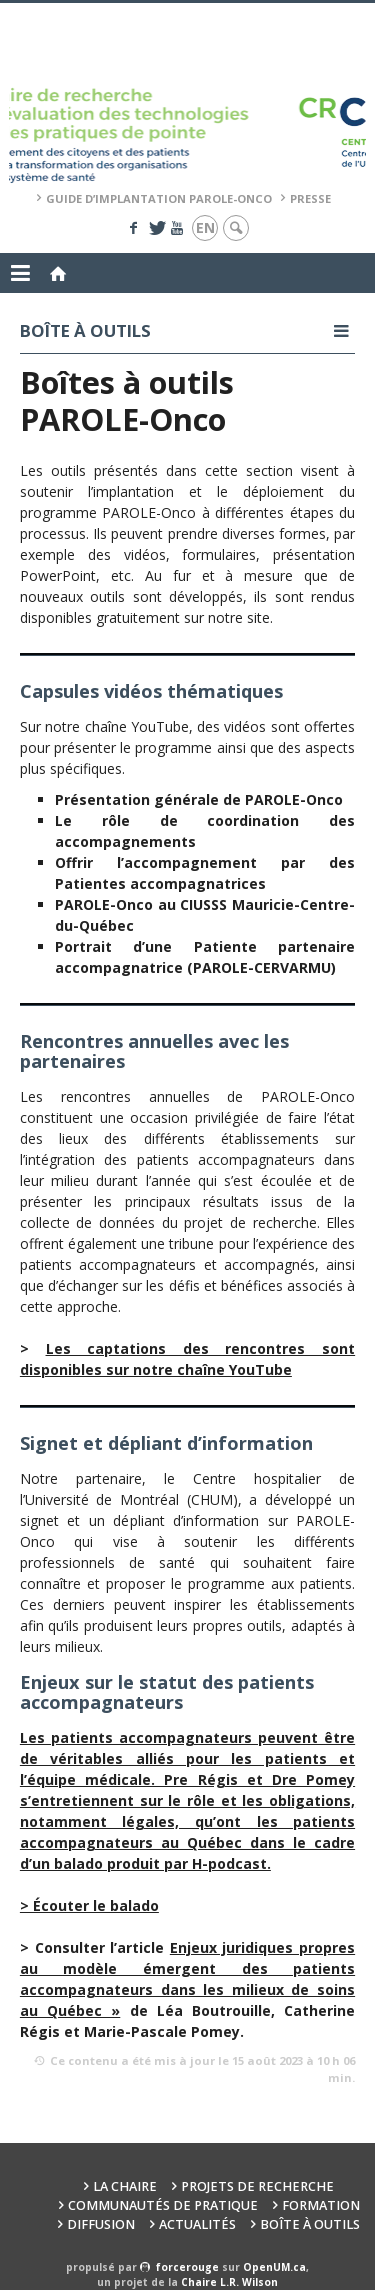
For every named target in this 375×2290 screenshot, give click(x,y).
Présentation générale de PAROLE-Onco (199, 799)
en (205, 227)
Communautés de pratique (163, 2205)
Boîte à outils (310, 2224)
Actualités (197, 2224)
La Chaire (125, 2186)
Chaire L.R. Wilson (229, 2282)
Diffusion (101, 2224)
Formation (321, 2205)
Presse (310, 198)
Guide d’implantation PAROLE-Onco (159, 198)
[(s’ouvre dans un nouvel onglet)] (89, 1905)
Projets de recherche (257, 2186)
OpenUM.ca (274, 2267)
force (187, 2267)
